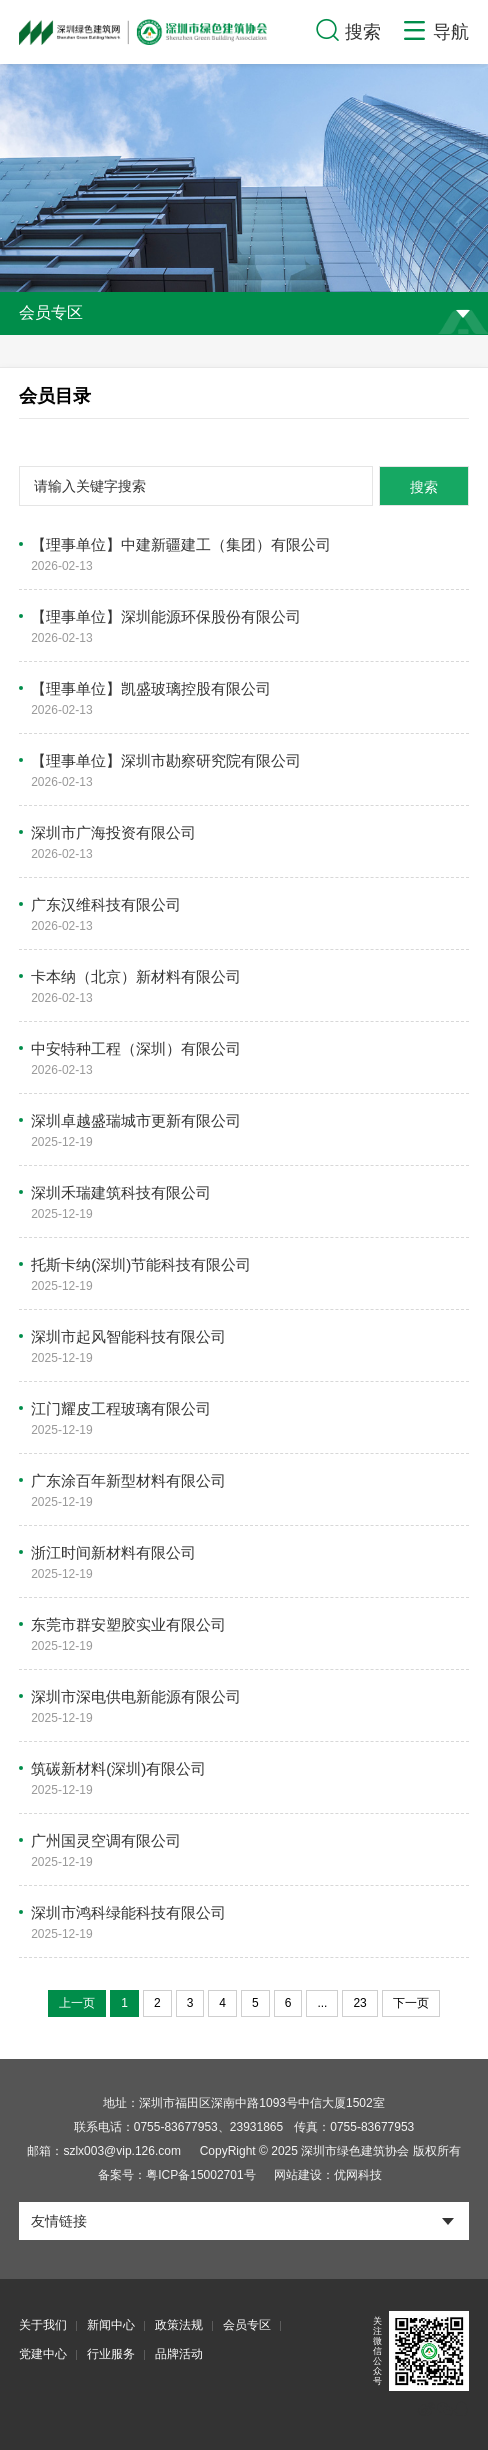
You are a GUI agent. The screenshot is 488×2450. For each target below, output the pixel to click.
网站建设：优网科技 (328, 2175)
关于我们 (43, 2325)
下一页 (411, 2003)
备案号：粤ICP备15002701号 (176, 2175)
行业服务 (111, 2354)
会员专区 (247, 2325)
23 (359, 2003)
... (322, 2003)
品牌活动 (179, 2354)
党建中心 (43, 2354)
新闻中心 (111, 2325)
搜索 (424, 487)
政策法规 (179, 2325)
